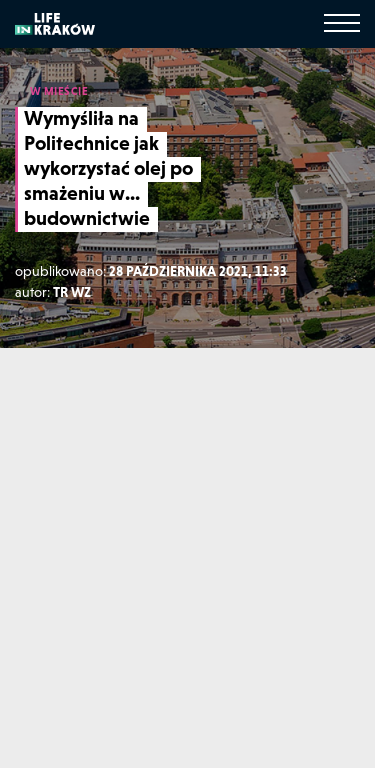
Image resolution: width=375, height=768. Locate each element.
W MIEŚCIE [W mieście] (59, 91)
